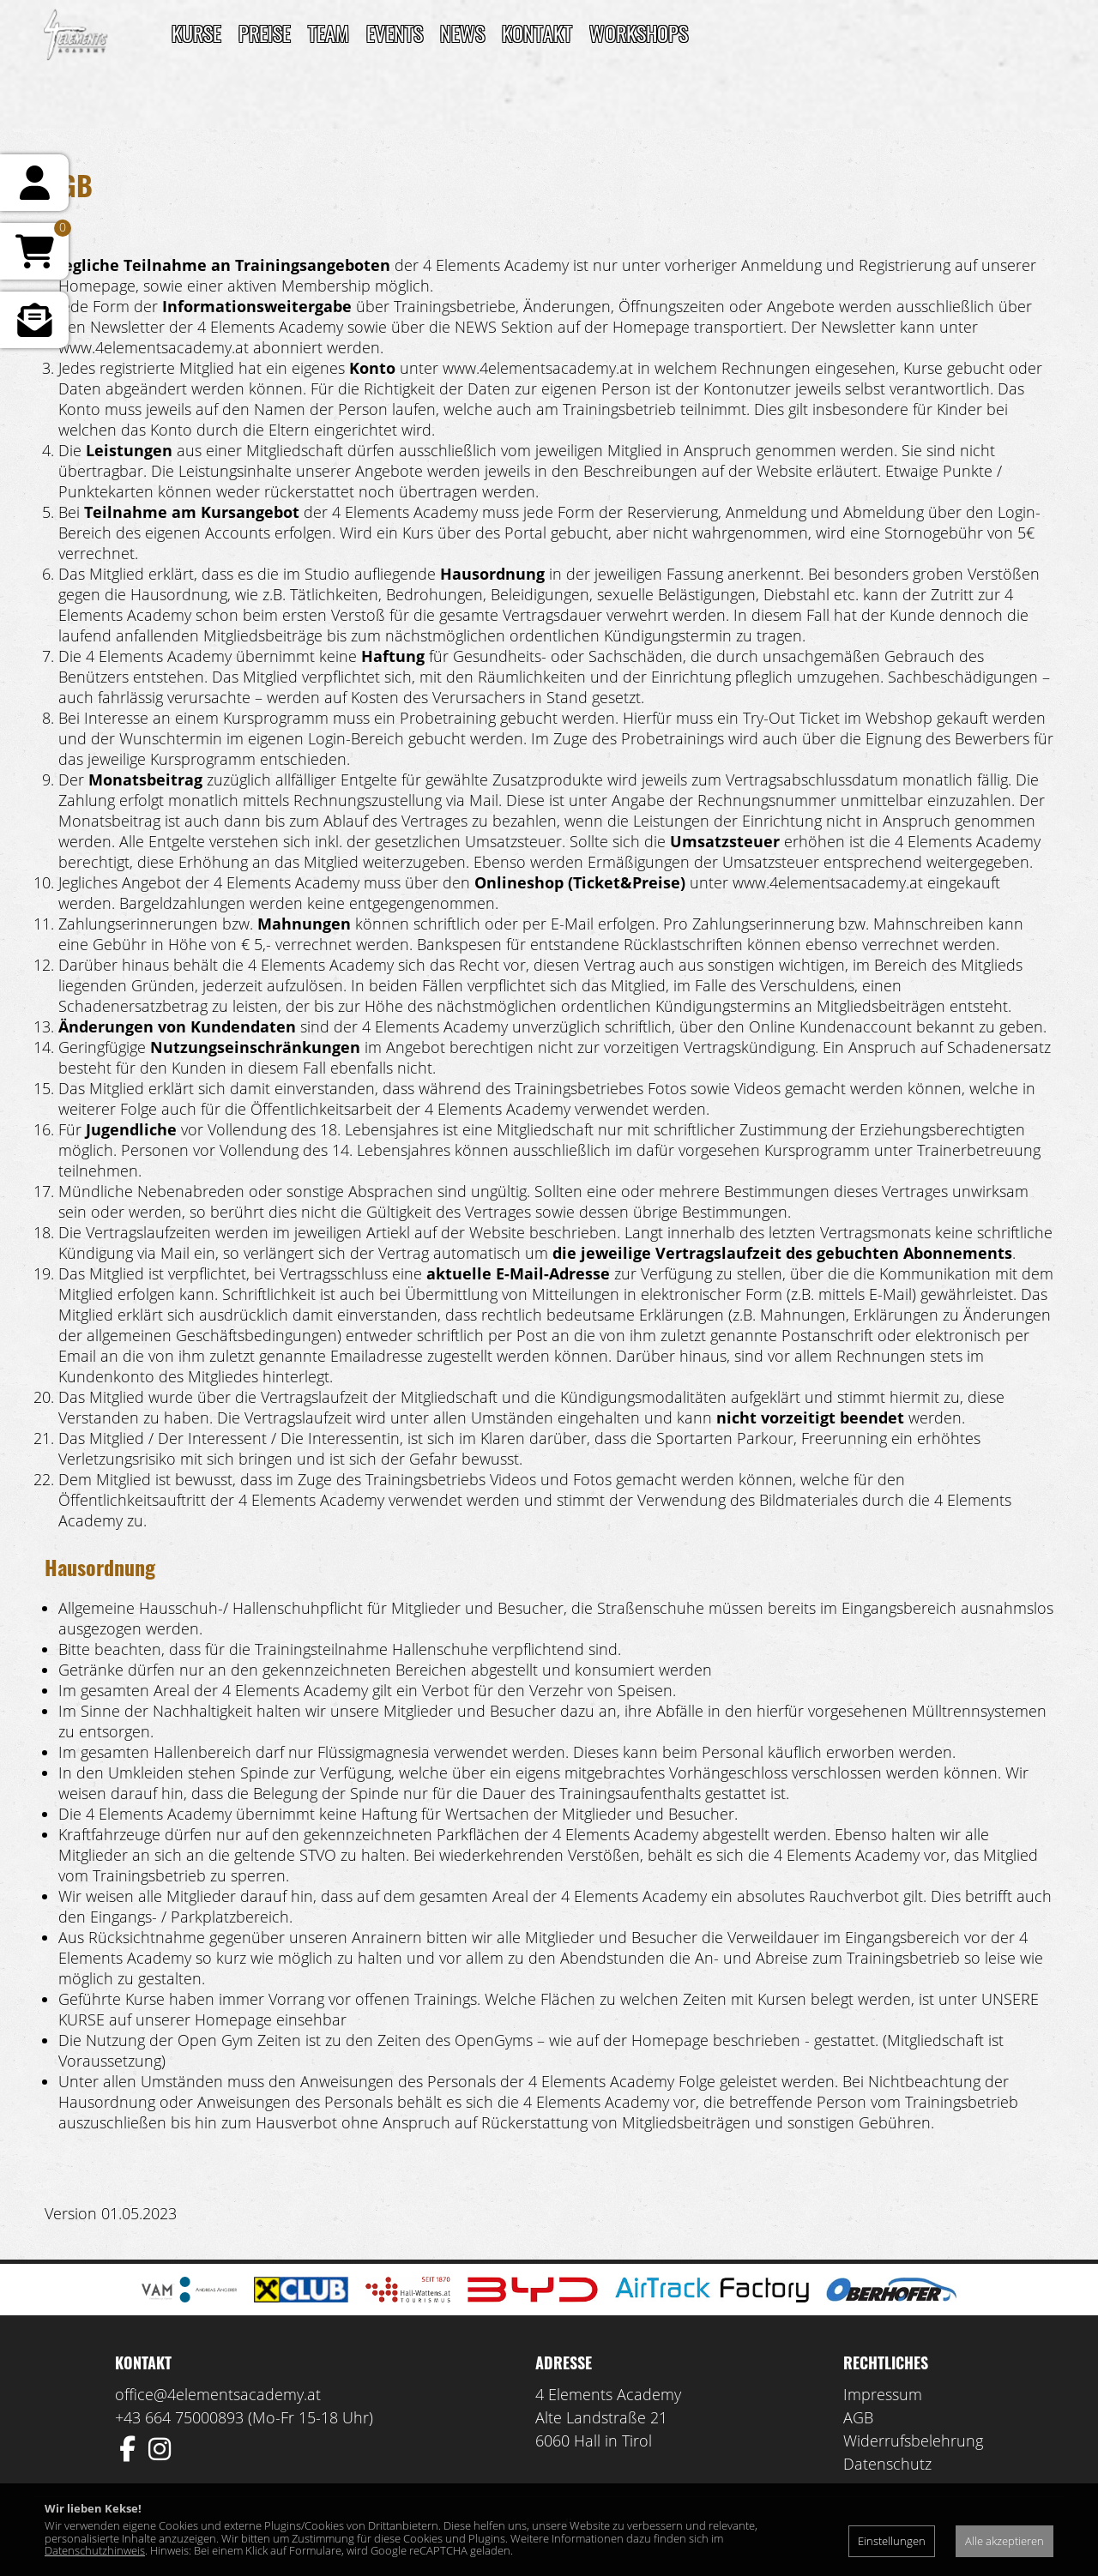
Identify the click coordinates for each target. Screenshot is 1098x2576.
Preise (264, 32)
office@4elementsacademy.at (218, 2394)
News (462, 32)
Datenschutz (887, 2463)
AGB (858, 2417)
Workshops (638, 32)
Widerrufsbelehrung (913, 2440)
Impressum (882, 2394)
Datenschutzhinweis (95, 2550)
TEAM (328, 32)
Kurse (196, 32)
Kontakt (537, 32)
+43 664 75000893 (179, 2417)
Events (394, 32)
